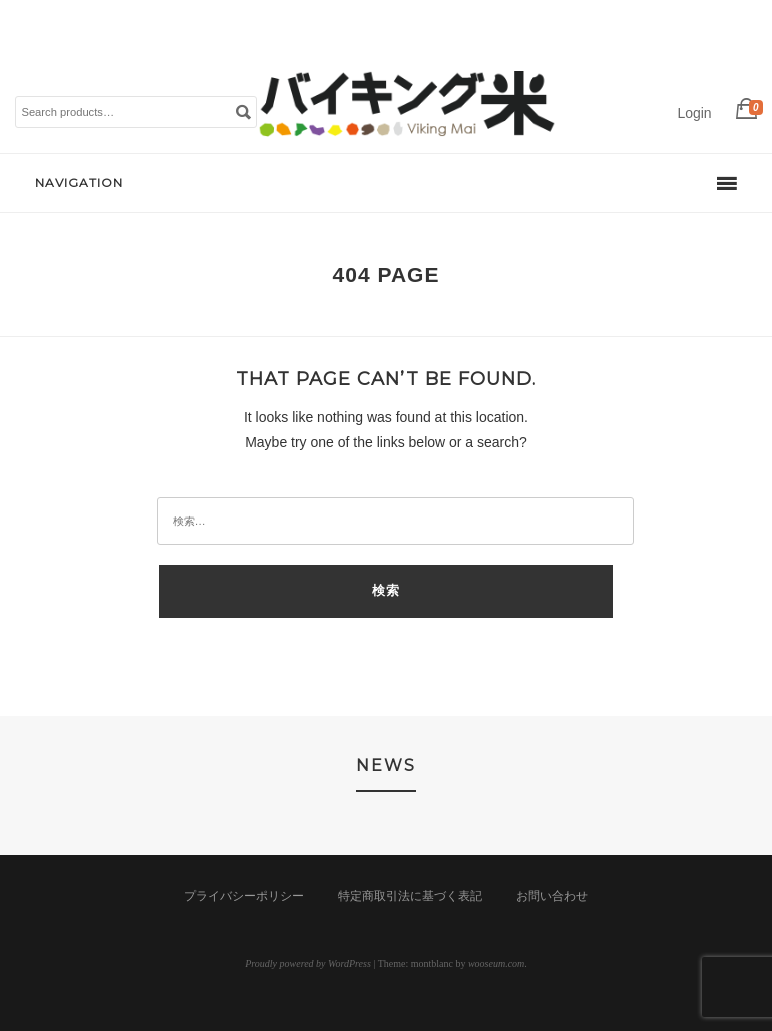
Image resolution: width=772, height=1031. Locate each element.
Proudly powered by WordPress (308, 963)
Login (694, 113)
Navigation (79, 182)
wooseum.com (496, 963)
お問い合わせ (552, 896)
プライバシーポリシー (244, 896)
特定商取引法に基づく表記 (410, 896)
